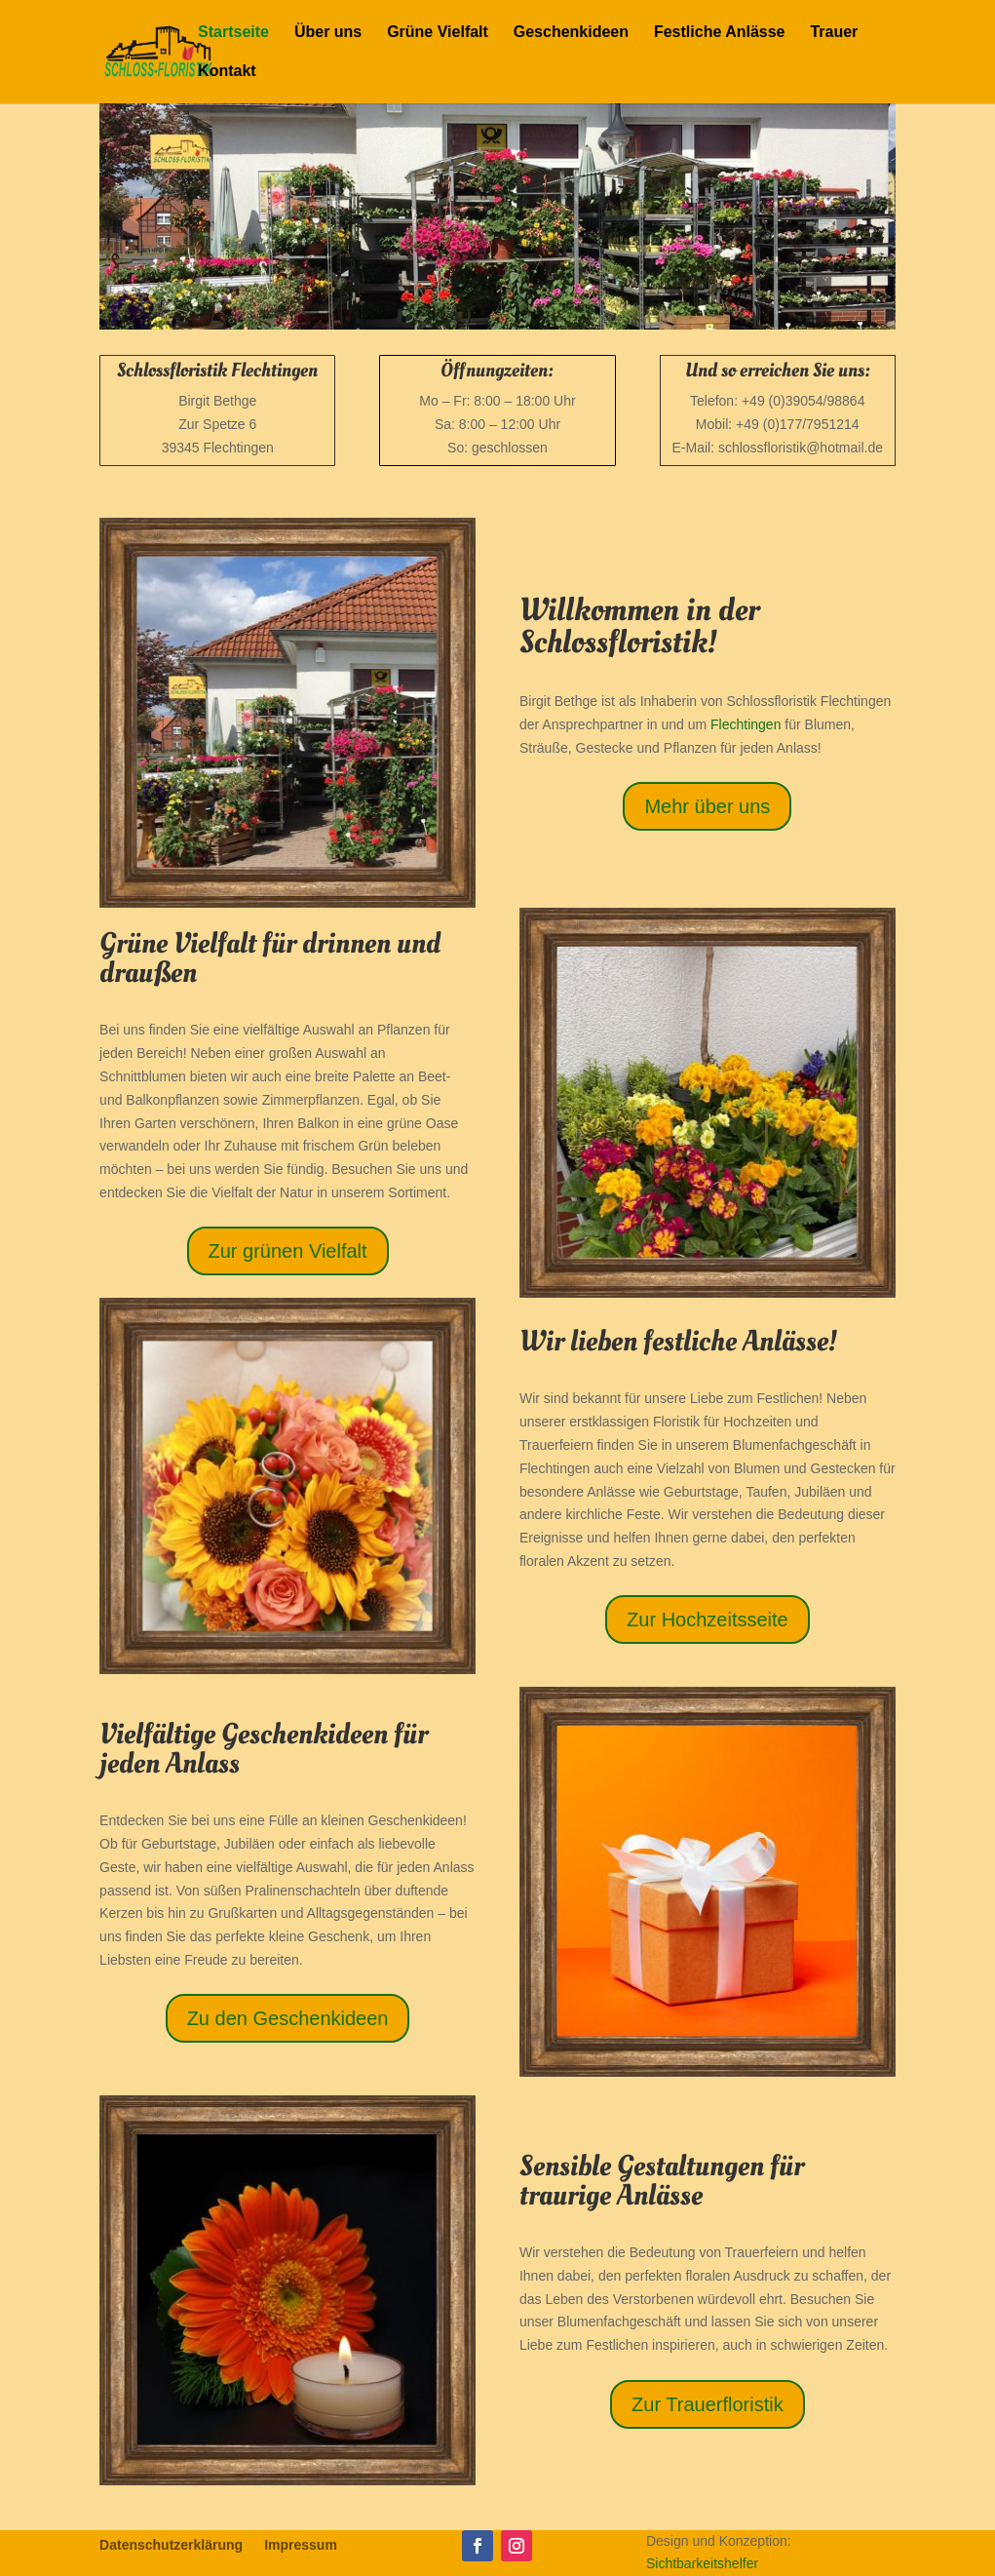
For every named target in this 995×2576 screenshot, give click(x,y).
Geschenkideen (571, 32)
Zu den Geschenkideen (288, 2018)
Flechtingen (745, 724)
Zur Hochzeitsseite (707, 1619)
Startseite (233, 32)
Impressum (300, 2545)
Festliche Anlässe (719, 32)
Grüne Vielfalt (437, 32)
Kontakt (227, 71)
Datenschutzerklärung (171, 2545)
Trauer (834, 32)
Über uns (328, 32)
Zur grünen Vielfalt (288, 1251)
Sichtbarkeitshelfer (702, 2563)
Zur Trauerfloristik (707, 2404)
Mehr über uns (707, 806)
